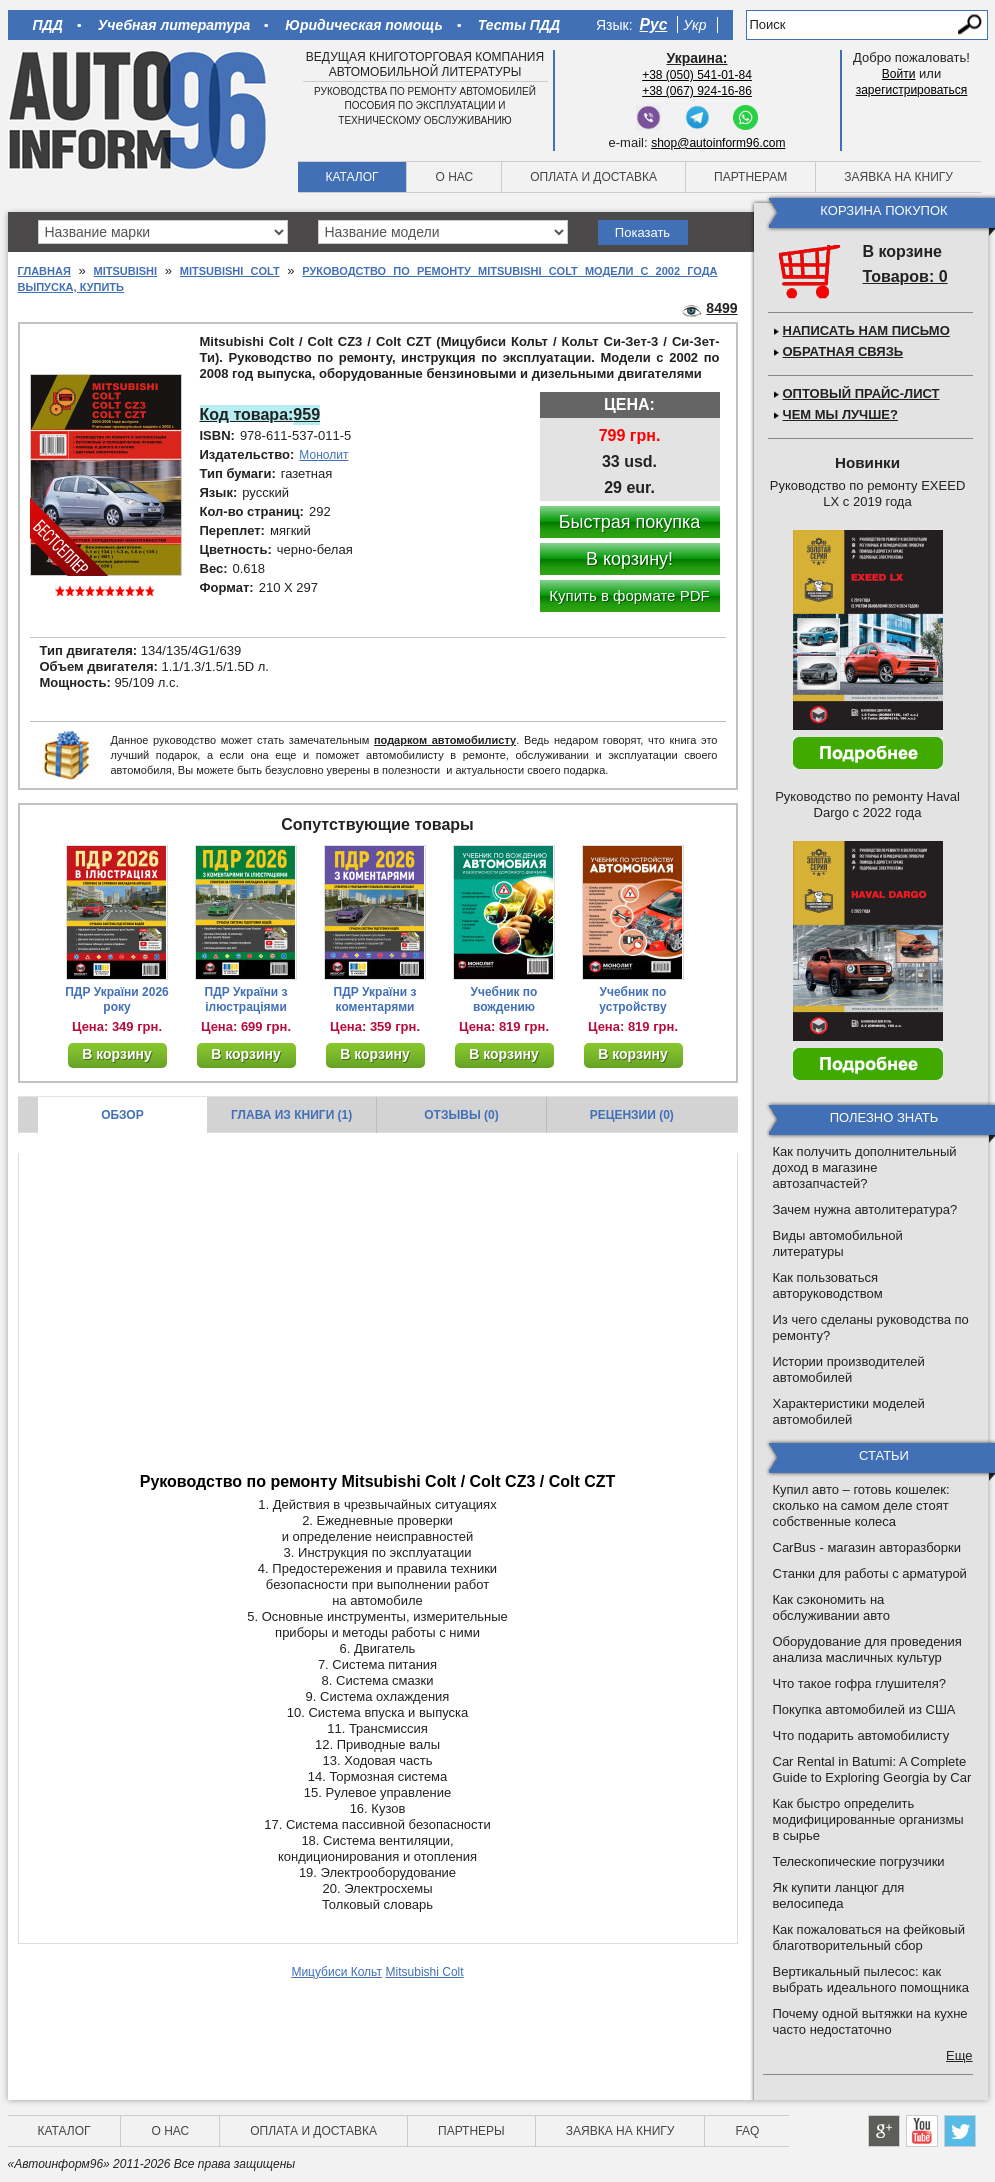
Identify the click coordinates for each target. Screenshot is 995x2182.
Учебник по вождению (504, 999)
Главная (44, 271)
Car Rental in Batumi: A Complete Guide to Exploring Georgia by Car (872, 1769)
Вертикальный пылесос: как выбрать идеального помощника (871, 1979)
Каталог (352, 177)
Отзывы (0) (461, 1115)
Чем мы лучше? (840, 414)
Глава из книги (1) (291, 1115)
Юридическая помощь (363, 25)
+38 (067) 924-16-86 (697, 91)
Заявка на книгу (898, 177)
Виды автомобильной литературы (838, 1243)
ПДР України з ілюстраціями (246, 999)
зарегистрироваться (912, 90)
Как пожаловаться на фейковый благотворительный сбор (869, 1937)
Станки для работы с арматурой (870, 1573)
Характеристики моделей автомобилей (849, 1411)
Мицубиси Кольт (336, 1972)
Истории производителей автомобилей (849, 1369)
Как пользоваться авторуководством (828, 1285)
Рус (654, 24)
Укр (694, 25)
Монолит (323, 455)
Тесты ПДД (519, 25)
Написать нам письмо (866, 330)
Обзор (122, 1115)
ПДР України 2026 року (117, 999)
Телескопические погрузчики (859, 1861)
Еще (959, 2055)
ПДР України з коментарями (375, 999)
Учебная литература (174, 25)
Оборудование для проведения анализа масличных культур (867, 1649)
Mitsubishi (126, 271)
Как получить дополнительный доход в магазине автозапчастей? (865, 1167)
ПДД (48, 25)
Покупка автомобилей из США (864, 1709)
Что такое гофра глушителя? (859, 1683)
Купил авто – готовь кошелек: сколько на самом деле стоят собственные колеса (861, 1505)
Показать (642, 232)
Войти (899, 74)
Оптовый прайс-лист (861, 393)
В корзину (117, 1054)
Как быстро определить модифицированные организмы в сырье (868, 1819)
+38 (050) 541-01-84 (697, 75)
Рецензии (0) (632, 1115)
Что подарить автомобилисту (861, 1735)
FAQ (747, 2131)
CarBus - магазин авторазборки (867, 1547)
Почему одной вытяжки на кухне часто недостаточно (870, 2021)
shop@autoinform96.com (718, 143)
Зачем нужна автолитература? (865, 1209)
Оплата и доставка (593, 177)
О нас (454, 177)
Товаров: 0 (905, 276)
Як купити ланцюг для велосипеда (839, 1895)
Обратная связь (843, 351)
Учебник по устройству (632, 999)
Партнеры (471, 2131)
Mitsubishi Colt (230, 271)
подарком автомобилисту (445, 740)
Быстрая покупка (630, 522)
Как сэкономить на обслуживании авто (831, 1607)
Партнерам (750, 177)
